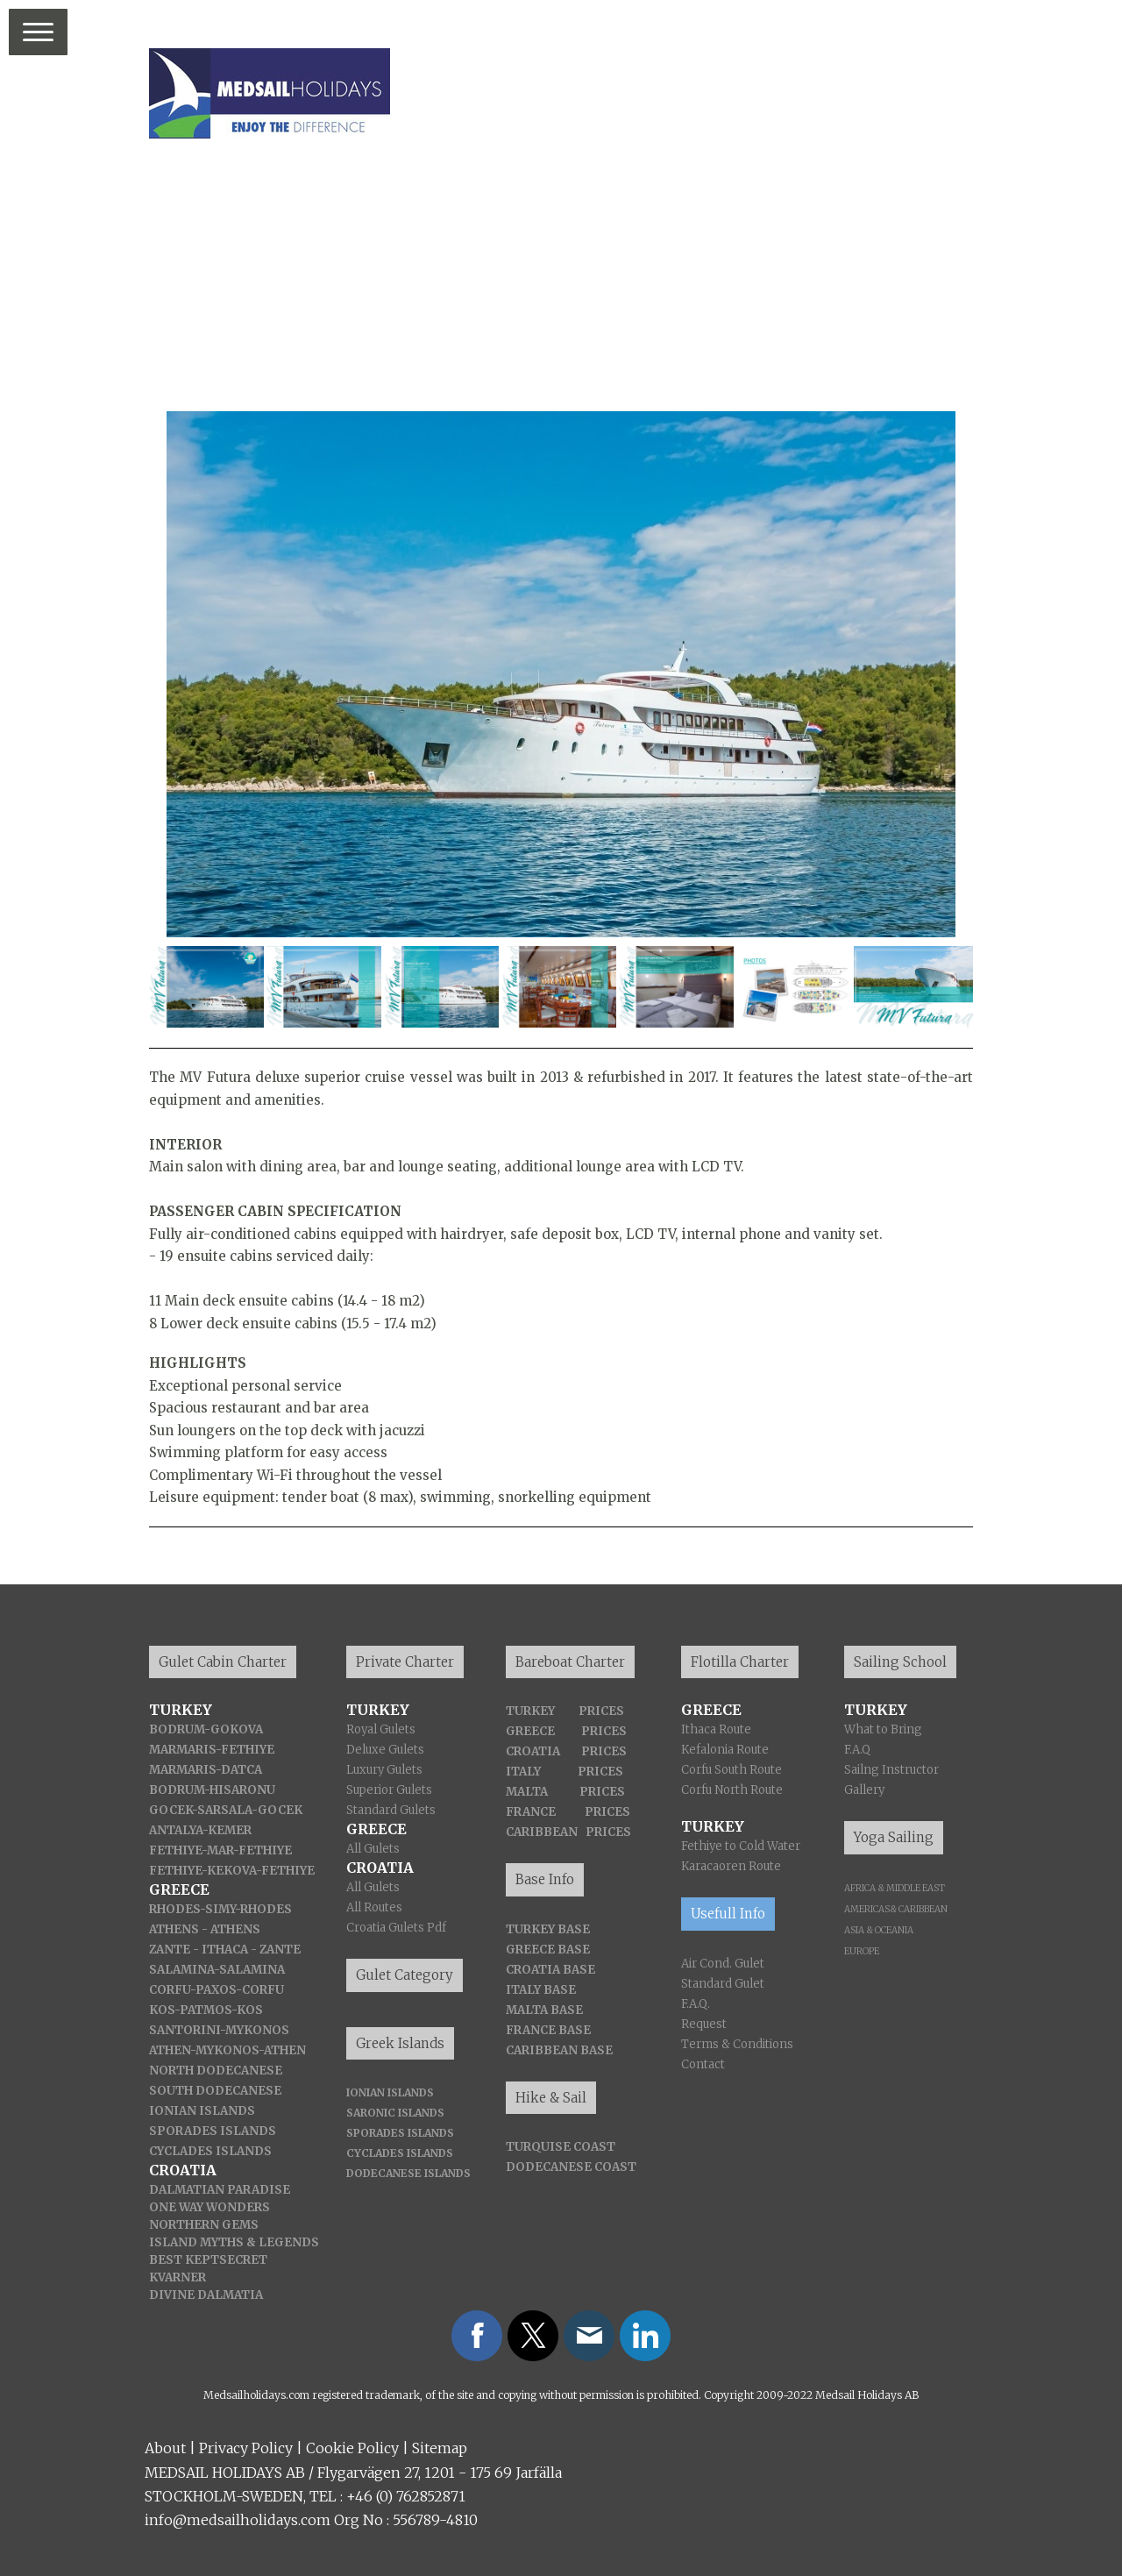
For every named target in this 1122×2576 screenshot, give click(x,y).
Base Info (544, 1879)
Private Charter (405, 1662)
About (165, 2448)
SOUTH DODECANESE (215, 2090)
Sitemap (439, 2448)
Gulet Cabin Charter (223, 1662)
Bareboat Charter (570, 1662)
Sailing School (900, 1662)
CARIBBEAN (542, 1832)
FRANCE (531, 1811)
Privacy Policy (246, 2448)
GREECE (530, 1731)
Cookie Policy (352, 2448)
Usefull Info (728, 1913)
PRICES (601, 1711)
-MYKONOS (224, 2050)
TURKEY (530, 1711)
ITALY (523, 1771)
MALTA (527, 1791)
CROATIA (533, 1751)
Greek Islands (400, 2043)
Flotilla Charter (740, 1662)
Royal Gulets (380, 1729)
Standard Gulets (391, 1810)
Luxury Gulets (384, 1769)
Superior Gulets (389, 1790)
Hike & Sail (550, 2097)
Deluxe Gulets (385, 1749)
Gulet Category (404, 1975)
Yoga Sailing (894, 1837)
